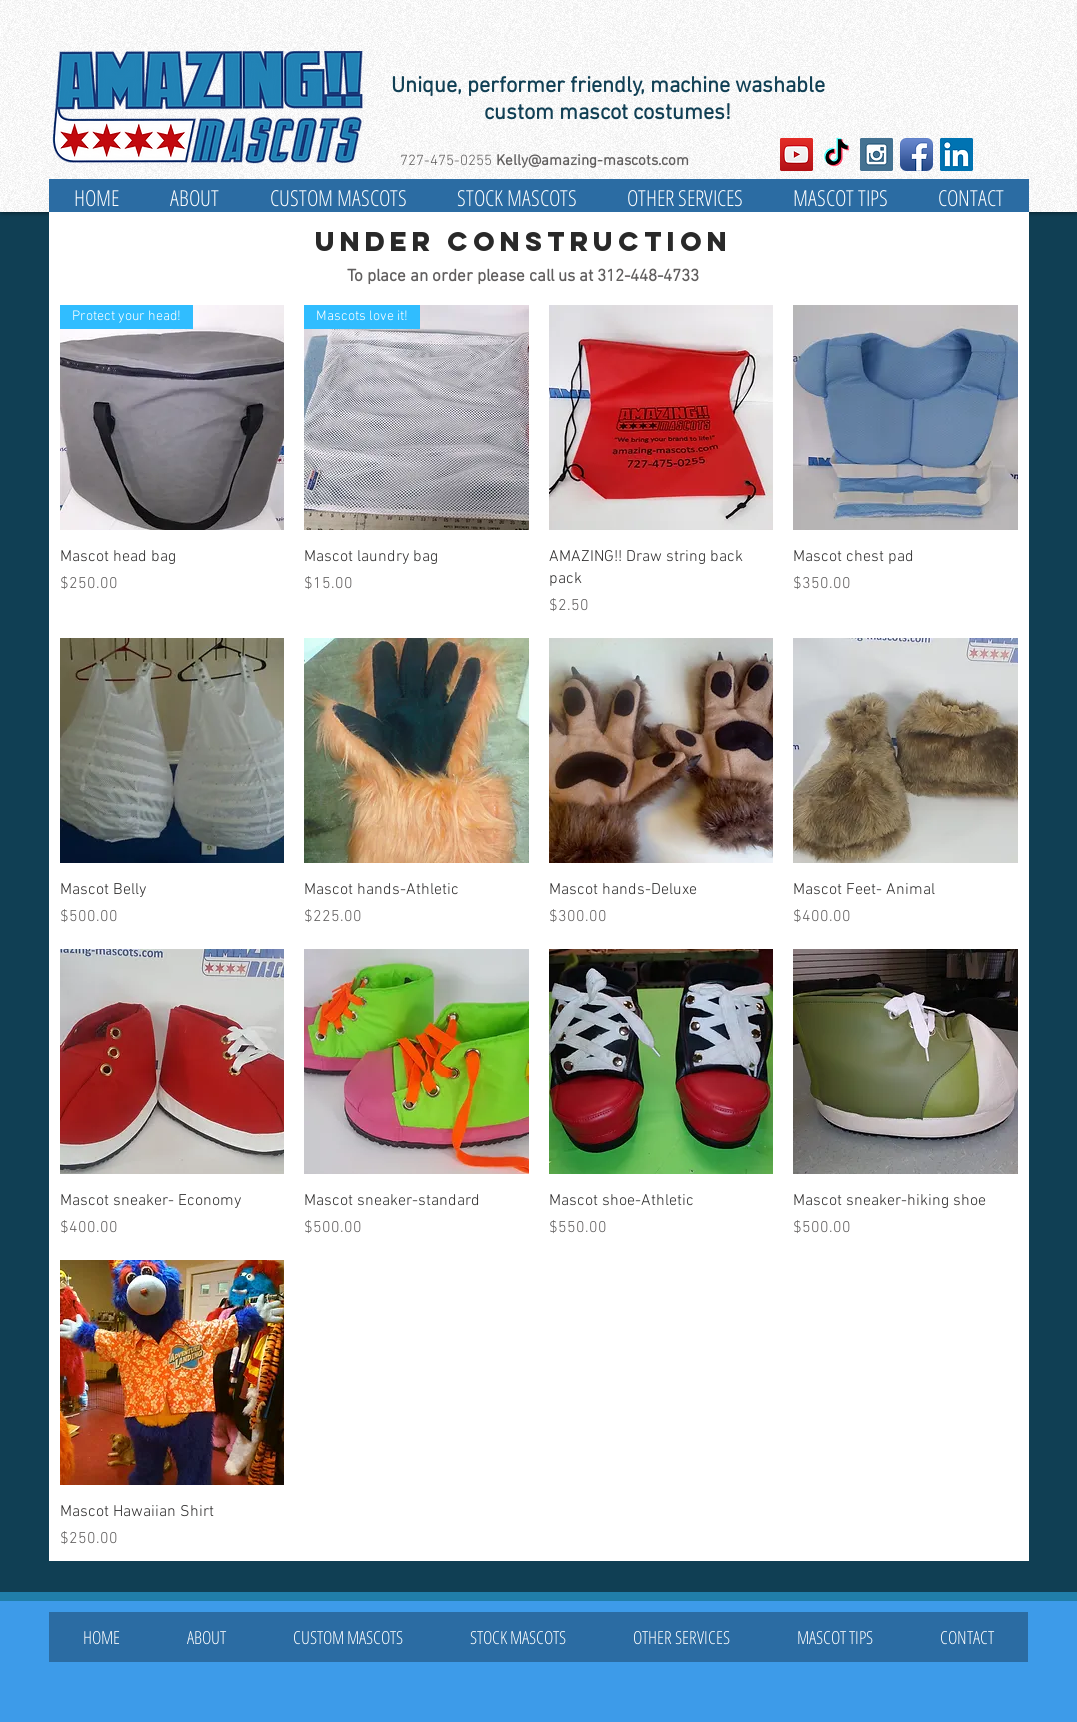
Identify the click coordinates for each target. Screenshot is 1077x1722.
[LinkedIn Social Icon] (956, 154)
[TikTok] (836, 154)
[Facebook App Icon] (916, 154)
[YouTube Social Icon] (796, 154)
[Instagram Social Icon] (876, 154)
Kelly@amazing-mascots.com (592, 161)
